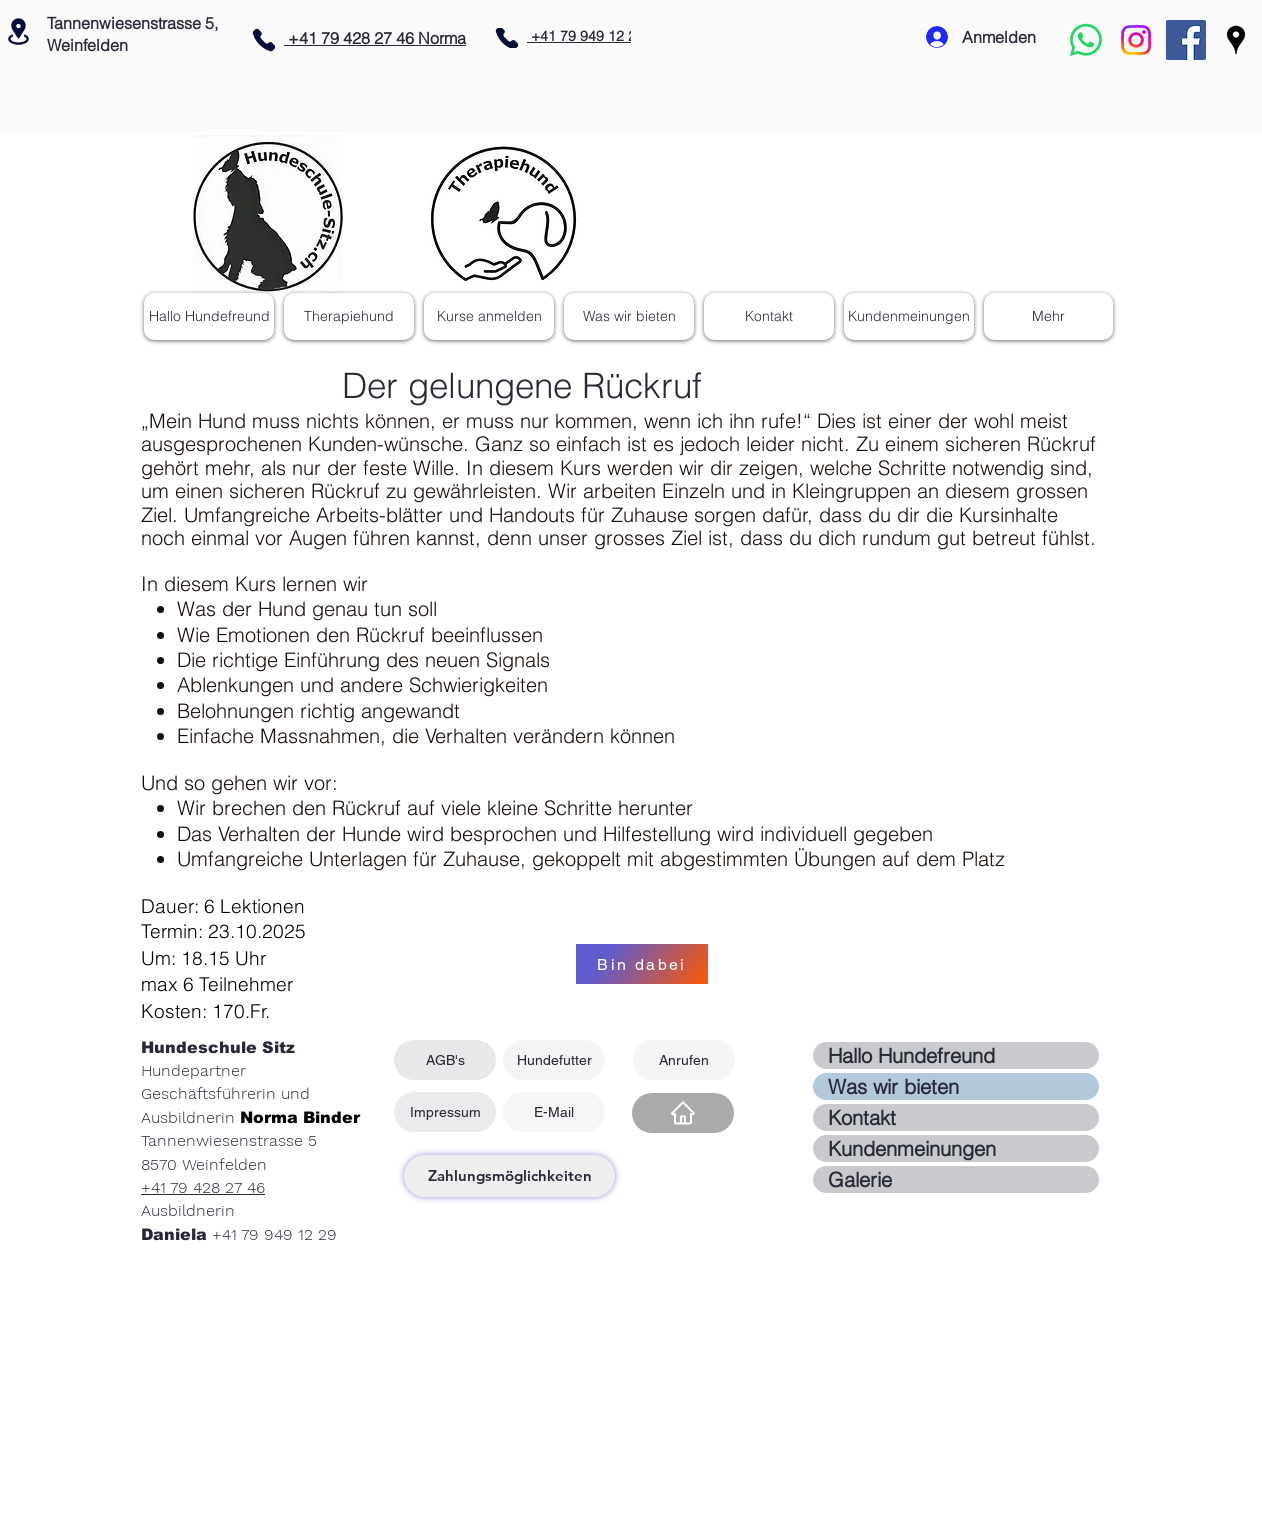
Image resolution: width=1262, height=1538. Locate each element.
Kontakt (862, 1117)
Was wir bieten (893, 1086)
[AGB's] (445, 1060)
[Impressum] (445, 1112)
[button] (629, 316)
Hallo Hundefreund (911, 1055)
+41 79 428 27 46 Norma (375, 38)
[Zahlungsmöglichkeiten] (509, 1176)
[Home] (683, 1113)
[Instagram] (1136, 40)
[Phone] (264, 40)
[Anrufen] (684, 1060)
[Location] (18, 31)
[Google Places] (1236, 40)
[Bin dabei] (642, 964)
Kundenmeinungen (912, 1148)
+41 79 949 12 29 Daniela (611, 36)
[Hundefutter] (554, 1060)
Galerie (860, 1179)
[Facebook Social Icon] (1186, 40)
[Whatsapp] (1086, 40)
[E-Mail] (554, 1112)
